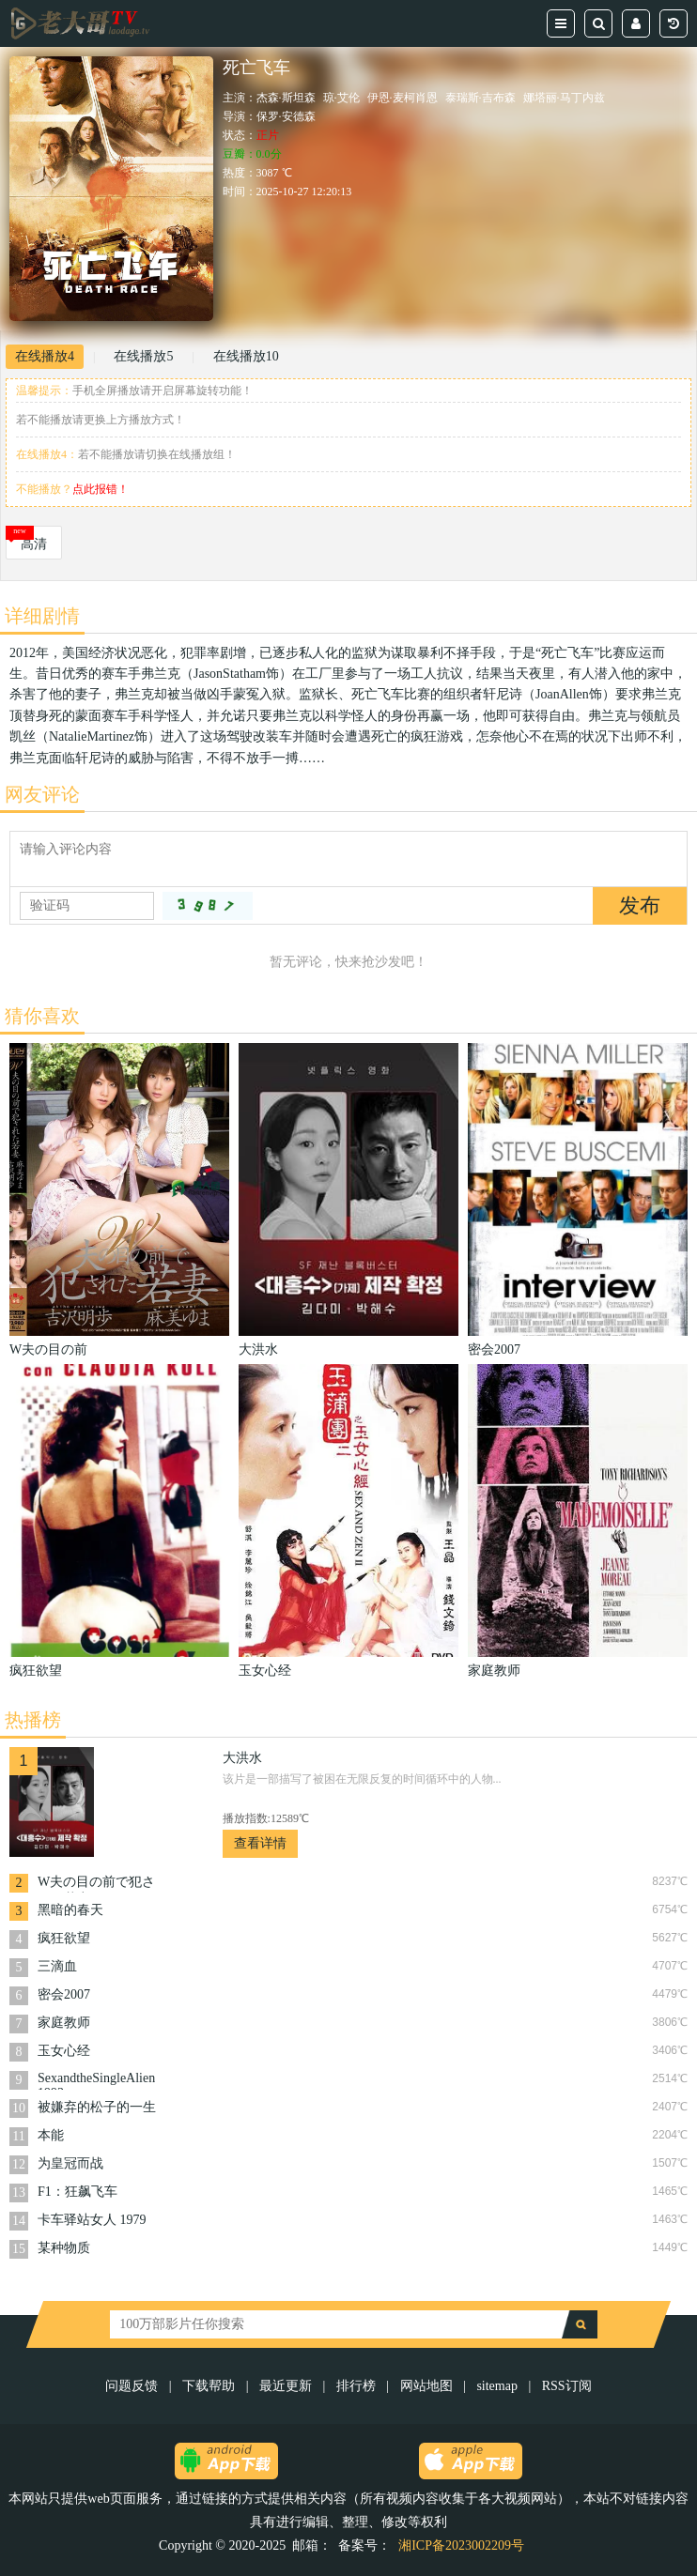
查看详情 (260, 1843)
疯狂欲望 (64, 1938)
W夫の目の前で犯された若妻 (96, 1884)
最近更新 (285, 2386)
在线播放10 (246, 356)
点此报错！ (100, 489)
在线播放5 (143, 356)
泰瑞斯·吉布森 (480, 97)
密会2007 (64, 1994)
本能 (51, 2135)
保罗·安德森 (286, 116)
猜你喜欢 (42, 1015)
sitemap (497, 2386)
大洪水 (242, 1758)
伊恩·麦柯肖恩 (402, 97)
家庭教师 (64, 2023)
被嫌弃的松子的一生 (97, 2107)
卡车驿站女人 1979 (92, 2220)
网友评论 (42, 794)
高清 (34, 544)
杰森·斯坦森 (286, 97)
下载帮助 (208, 2386)
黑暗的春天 (70, 1910)
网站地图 (426, 2386)
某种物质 (64, 2248)
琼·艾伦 (341, 97)
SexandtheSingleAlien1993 (96, 2080)
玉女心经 (64, 2051)
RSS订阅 (567, 2386)
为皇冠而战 (70, 2163)
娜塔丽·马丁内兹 (564, 97)
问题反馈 (133, 2386)
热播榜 (33, 1720)
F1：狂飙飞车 (77, 2192)
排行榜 (356, 2386)
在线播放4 (44, 356)
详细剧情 (42, 616)
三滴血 (57, 1966)
